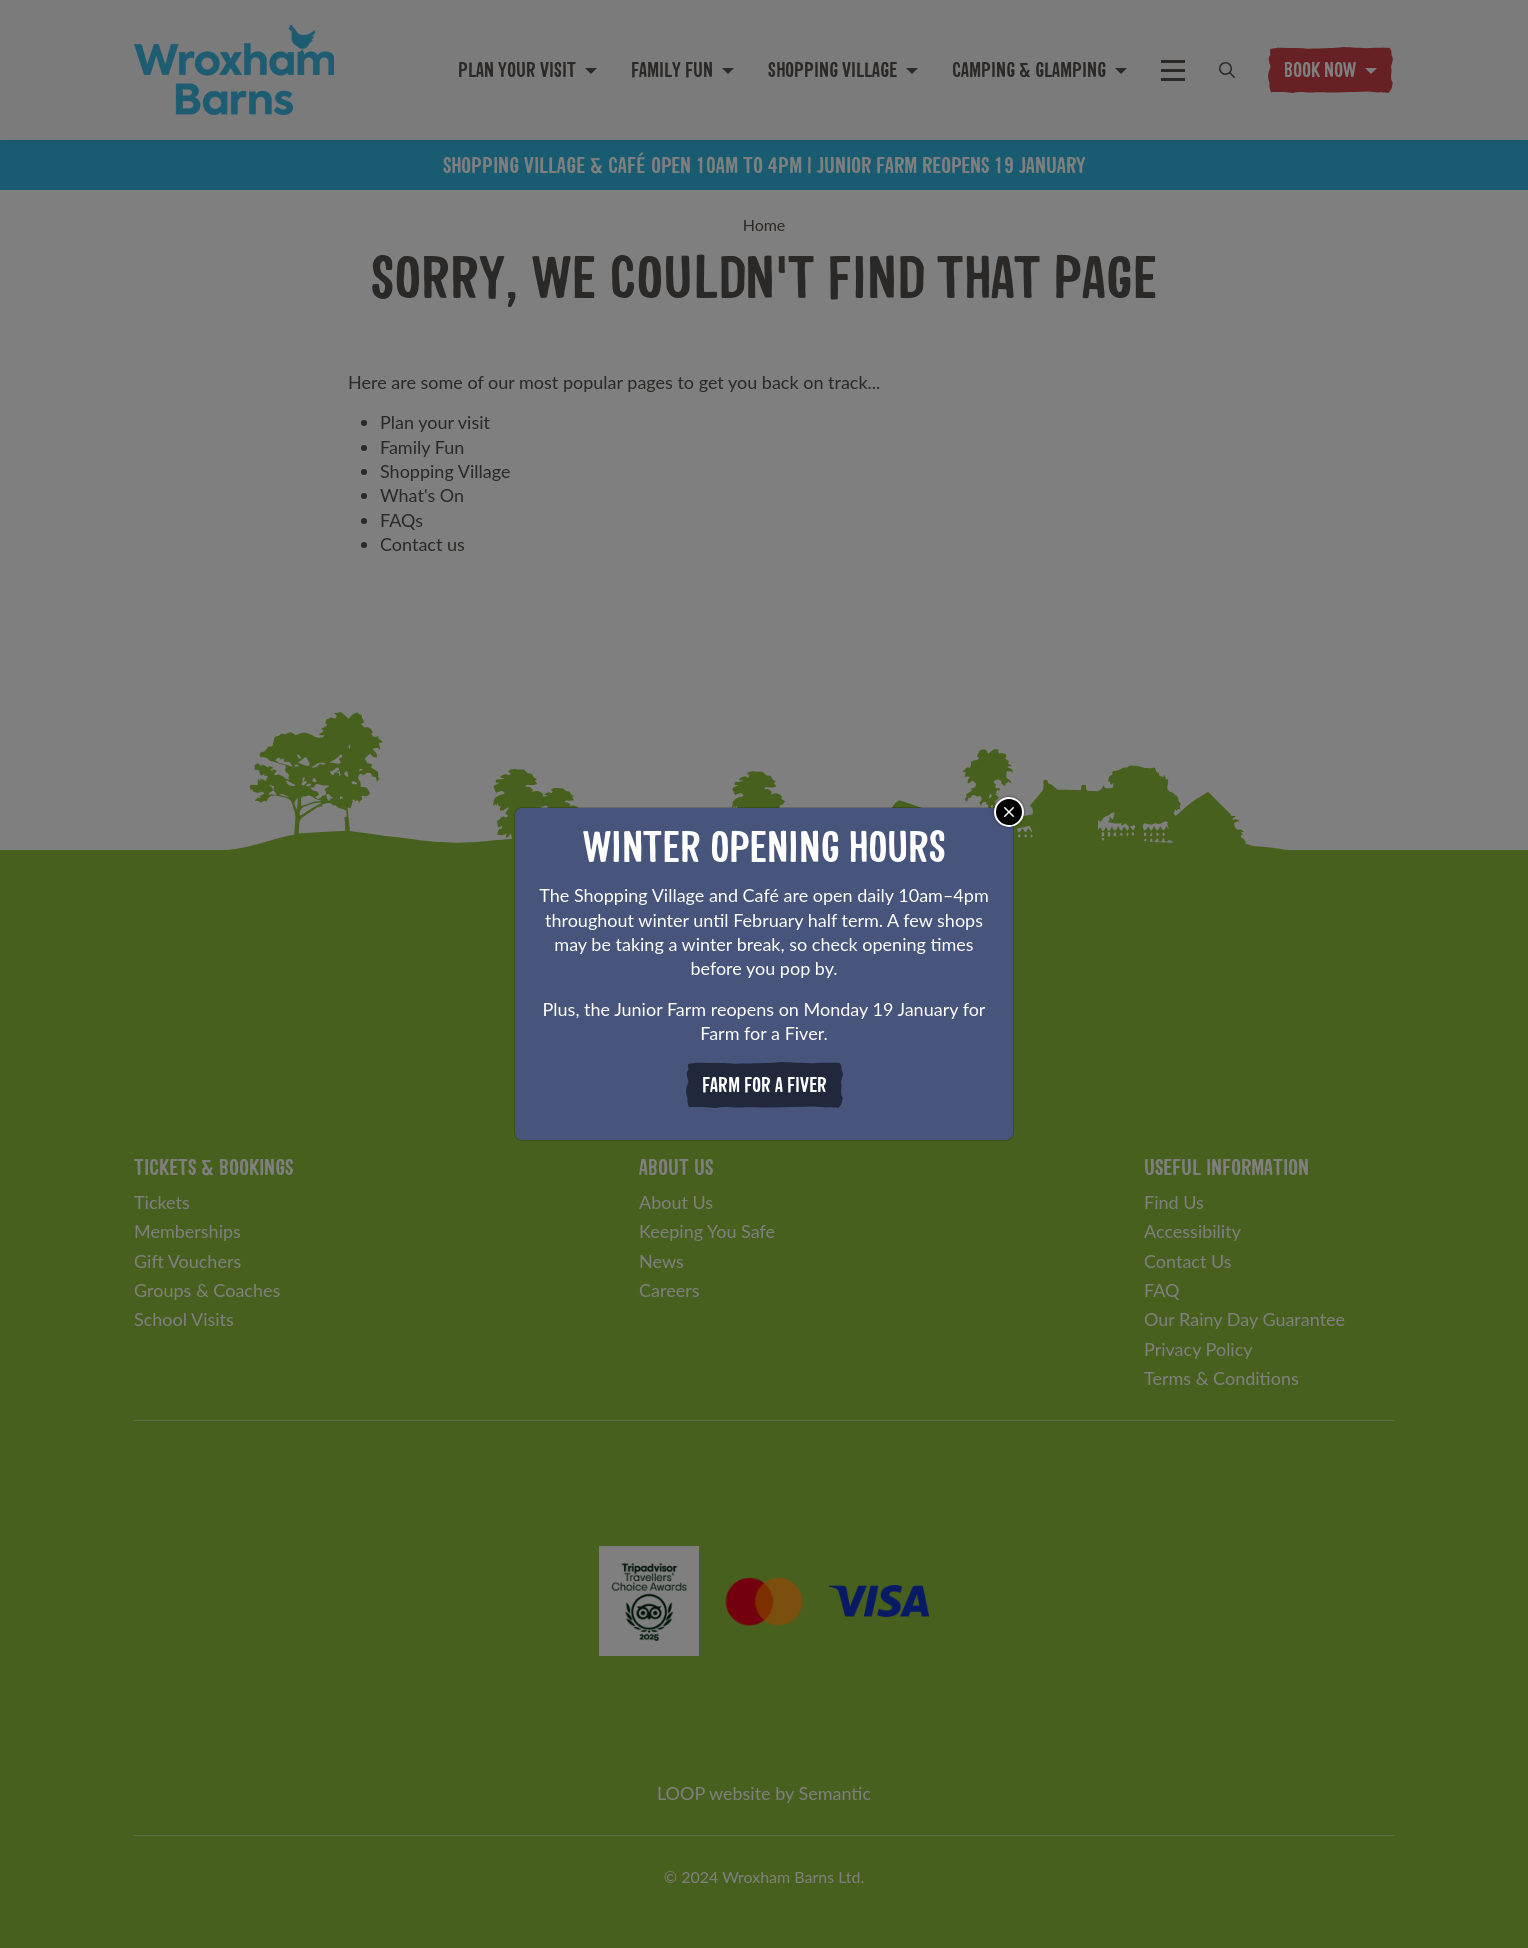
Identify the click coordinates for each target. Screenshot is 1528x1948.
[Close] (1009, 812)
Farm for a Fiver (764, 1084)
